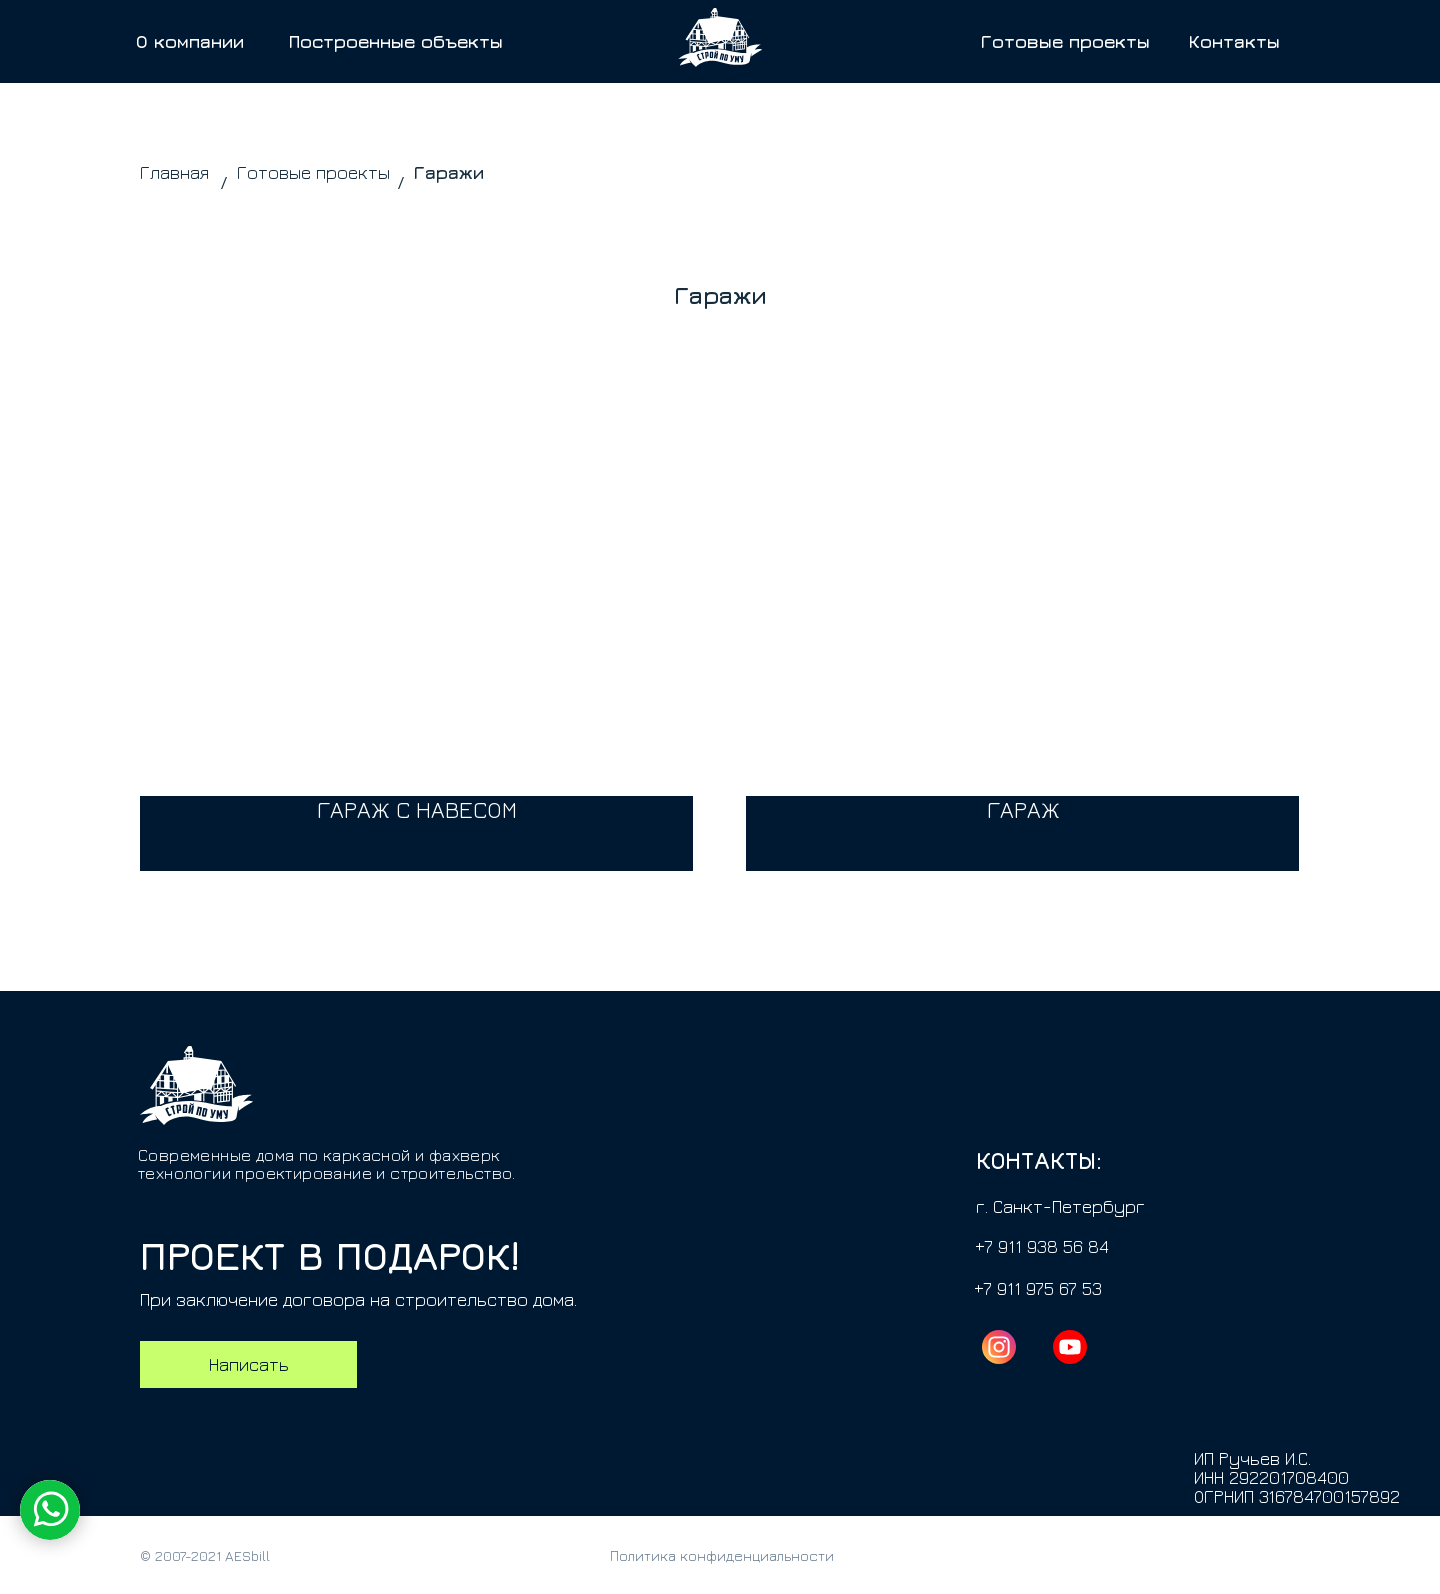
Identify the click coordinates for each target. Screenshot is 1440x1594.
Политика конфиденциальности (722, 1555)
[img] (1022, 662)
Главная (174, 172)
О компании (190, 41)
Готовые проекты (1065, 41)
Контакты (1234, 41)
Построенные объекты (396, 41)
